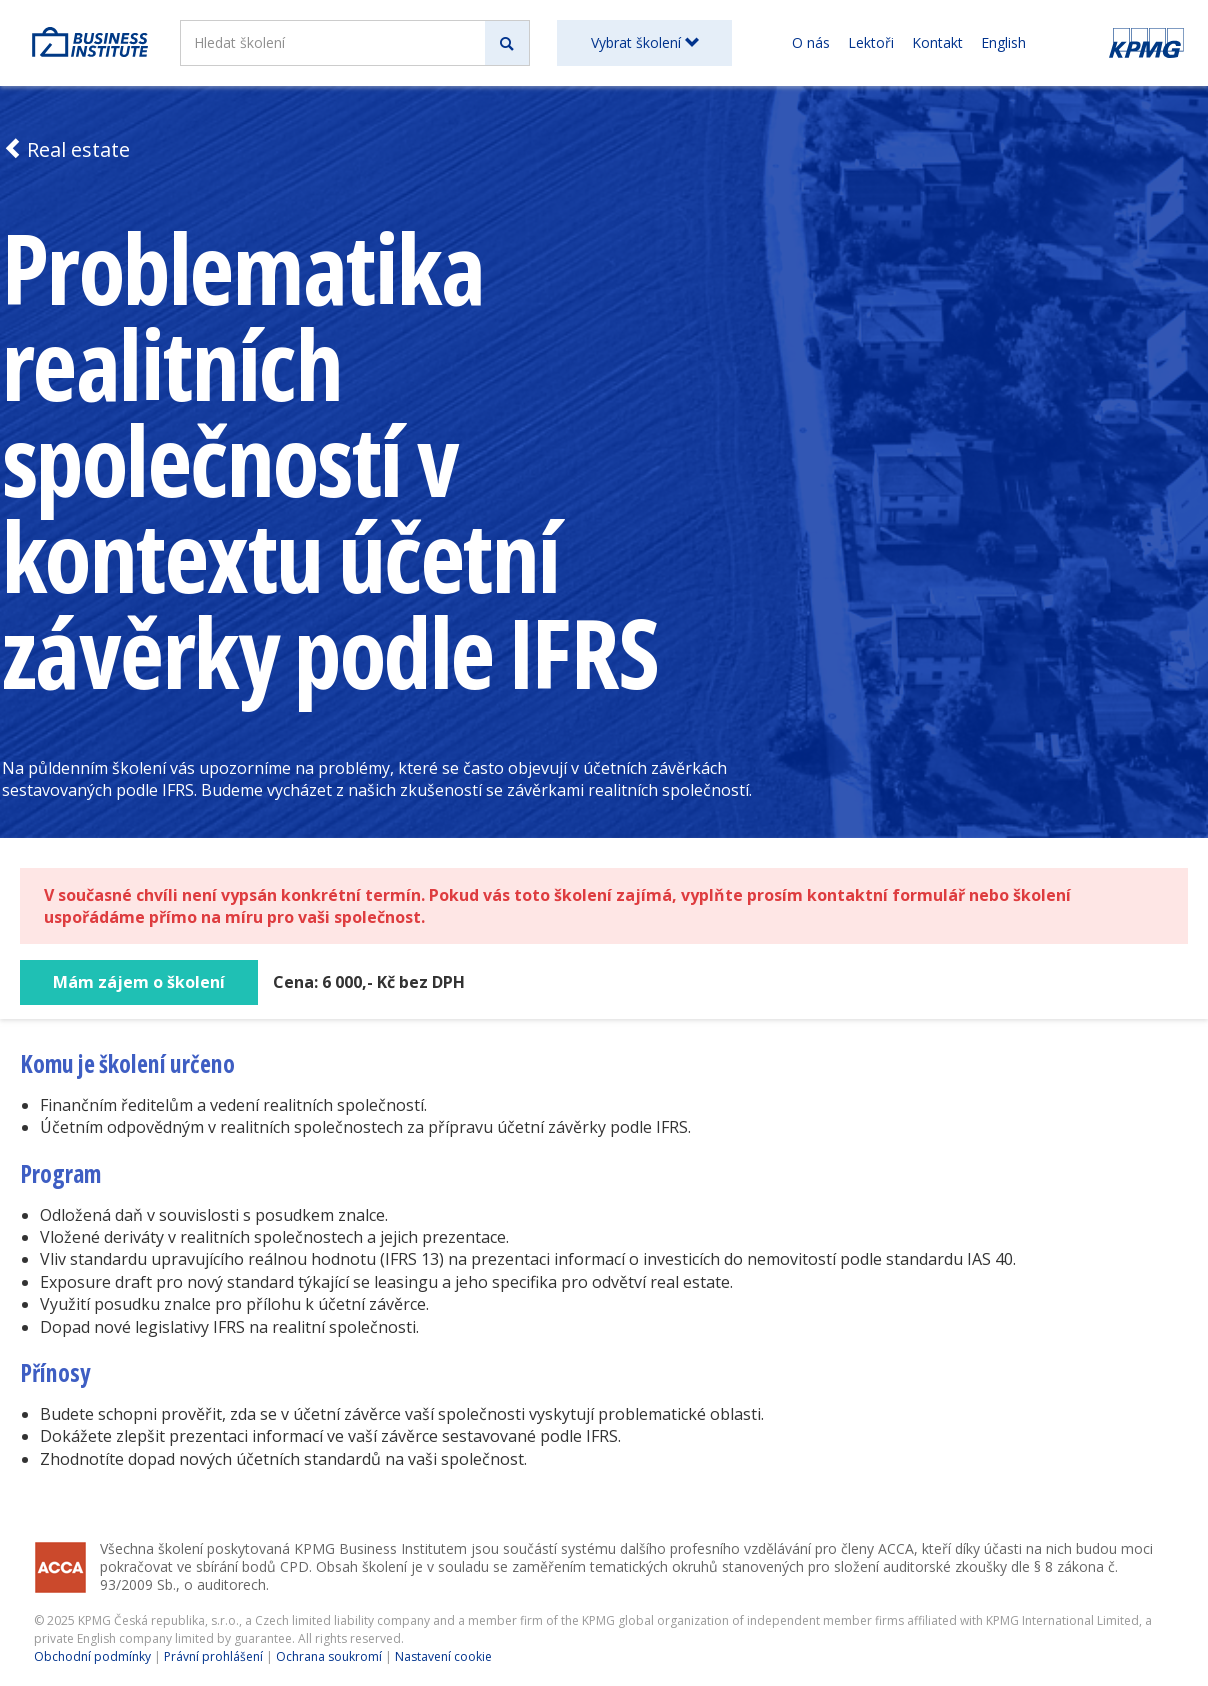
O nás (811, 42)
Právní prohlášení (213, 1656)
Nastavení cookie (443, 1656)
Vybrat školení (645, 42)
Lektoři (871, 42)
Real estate (66, 149)
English (1003, 42)
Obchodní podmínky (92, 1656)
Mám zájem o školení (139, 982)
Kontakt (937, 42)
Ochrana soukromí (329, 1656)
